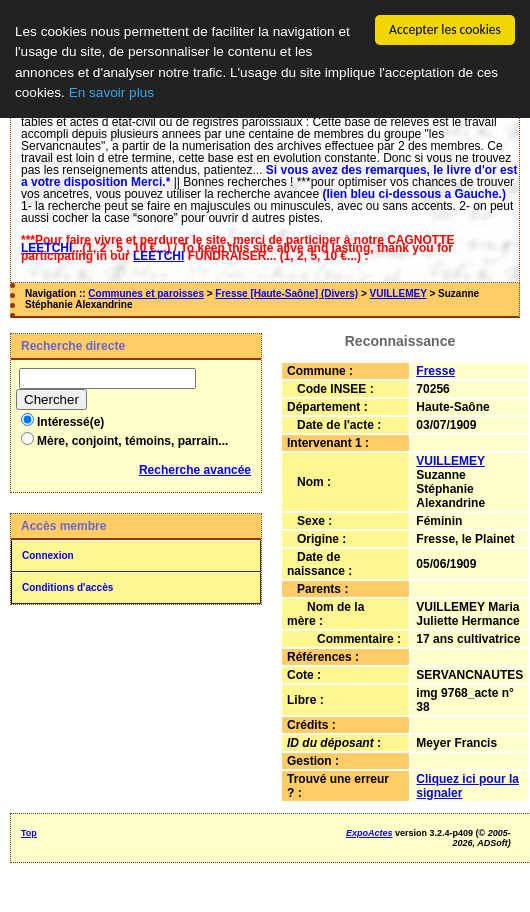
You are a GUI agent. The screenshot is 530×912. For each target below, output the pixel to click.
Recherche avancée (195, 470)
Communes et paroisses (146, 293)
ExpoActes (369, 833)
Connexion (48, 555)
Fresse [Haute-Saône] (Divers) (286, 293)
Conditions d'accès (67, 587)
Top (29, 833)
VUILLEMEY (398, 293)
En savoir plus (111, 92)
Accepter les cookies (445, 29)
